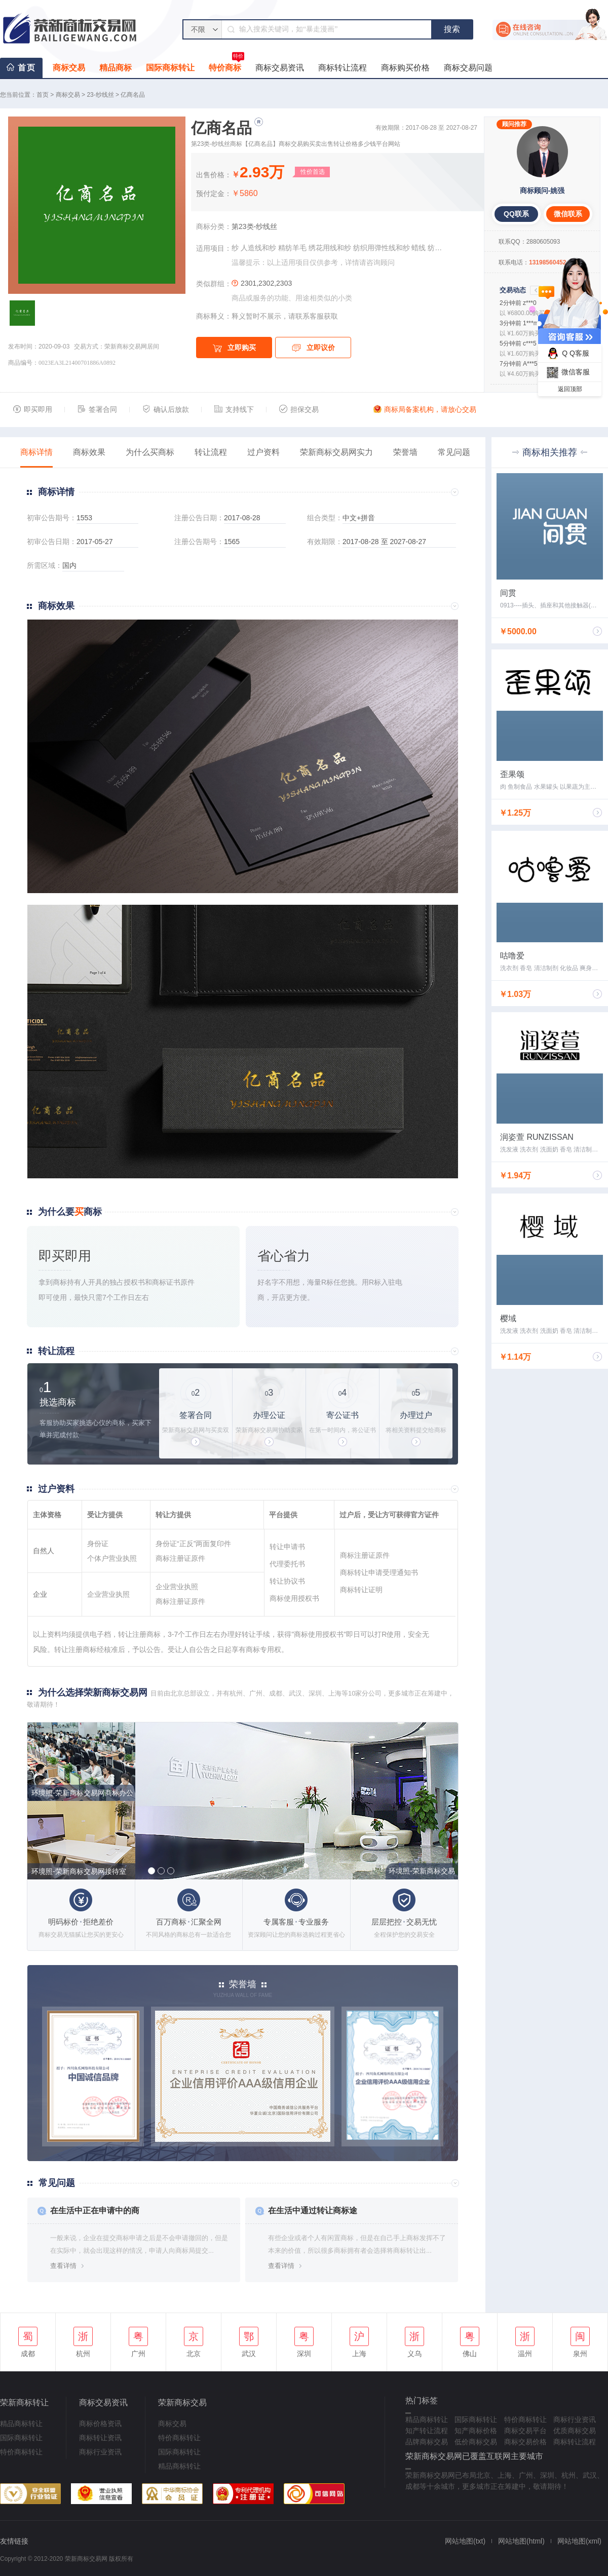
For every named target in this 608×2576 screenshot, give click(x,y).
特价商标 (226, 65)
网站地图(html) (521, 2541)
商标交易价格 (525, 2442)
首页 (27, 67)
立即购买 (234, 348)
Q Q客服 (566, 353)
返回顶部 (570, 389)
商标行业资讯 (100, 2452)
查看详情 (63, 2266)
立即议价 (313, 348)
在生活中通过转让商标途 (312, 2210)
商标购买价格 (405, 67)
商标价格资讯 (100, 2423)
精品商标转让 (21, 2423)
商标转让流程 (342, 67)
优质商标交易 (574, 2431)
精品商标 (115, 67)
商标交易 (69, 67)
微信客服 (567, 372)
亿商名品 (133, 94)
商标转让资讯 (100, 2438)
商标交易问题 (468, 67)
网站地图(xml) (579, 2541)
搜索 (452, 29)
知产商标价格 (475, 2431)
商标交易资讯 (279, 67)
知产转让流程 (426, 2431)
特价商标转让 (21, 2452)
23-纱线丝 (100, 94)
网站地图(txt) (465, 2541)
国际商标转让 (170, 67)
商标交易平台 (525, 2431)
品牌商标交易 (426, 2442)
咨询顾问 (380, 262)
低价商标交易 (475, 2442)
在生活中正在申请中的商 (94, 2210)
